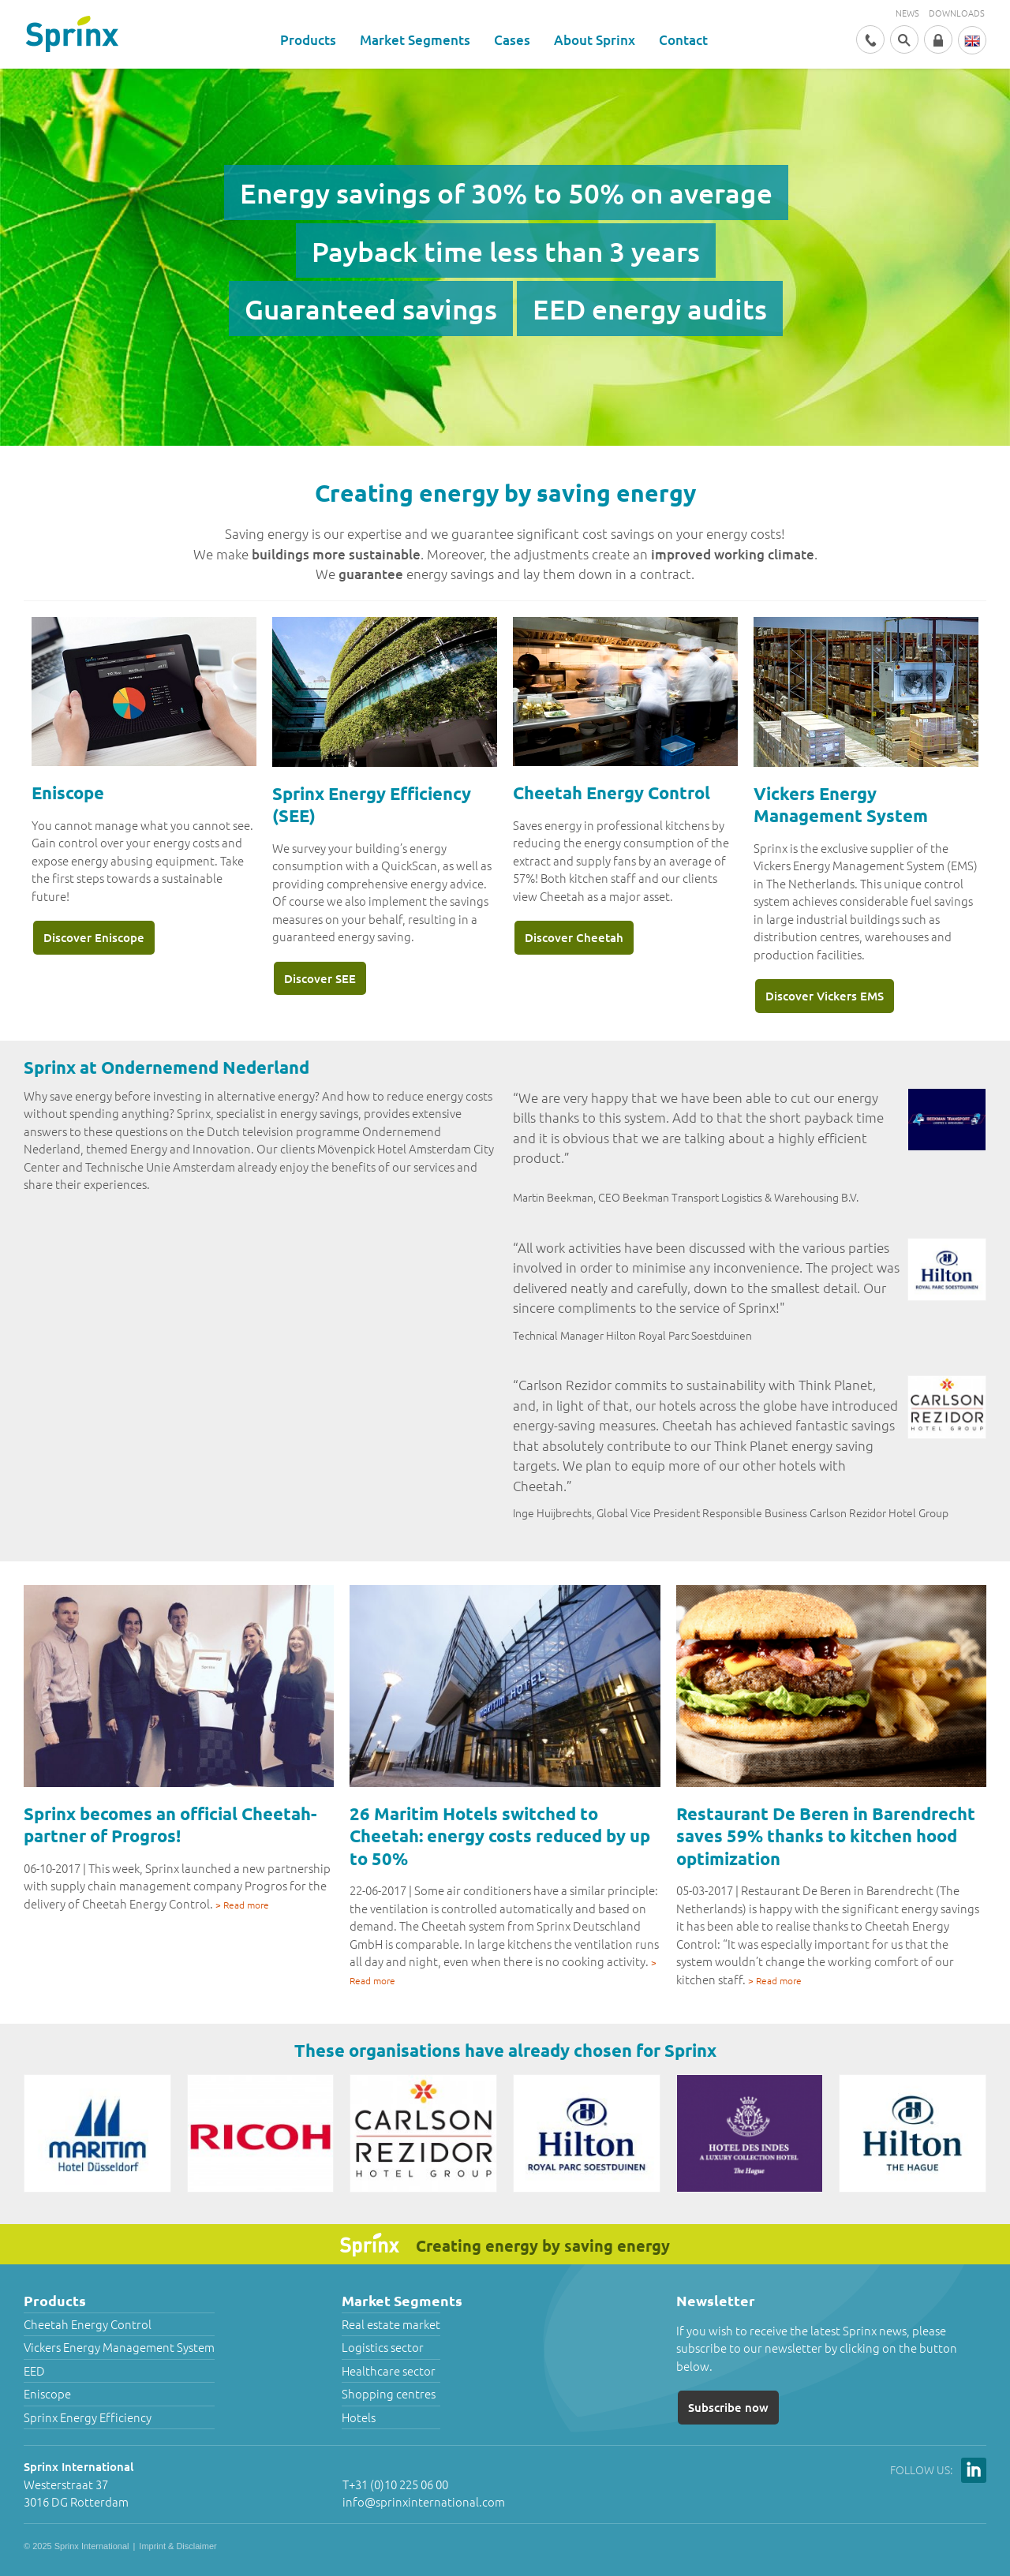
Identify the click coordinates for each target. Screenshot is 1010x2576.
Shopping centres (389, 2393)
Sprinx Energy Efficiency (88, 2417)
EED (34, 2370)
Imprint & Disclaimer (177, 2546)
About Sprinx (594, 40)
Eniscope (47, 2393)
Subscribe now (728, 2407)
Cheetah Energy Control (88, 2324)
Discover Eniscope (93, 937)
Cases (512, 40)
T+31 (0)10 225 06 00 (395, 2484)
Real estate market (391, 2324)
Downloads (957, 12)
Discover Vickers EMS (824, 996)
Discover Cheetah (574, 937)
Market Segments (415, 40)
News (907, 12)
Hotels (359, 2417)
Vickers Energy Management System (119, 2347)
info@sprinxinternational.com (423, 2501)
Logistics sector (383, 2347)
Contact (683, 40)
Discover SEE (320, 978)
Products (308, 40)
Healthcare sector (389, 2370)
